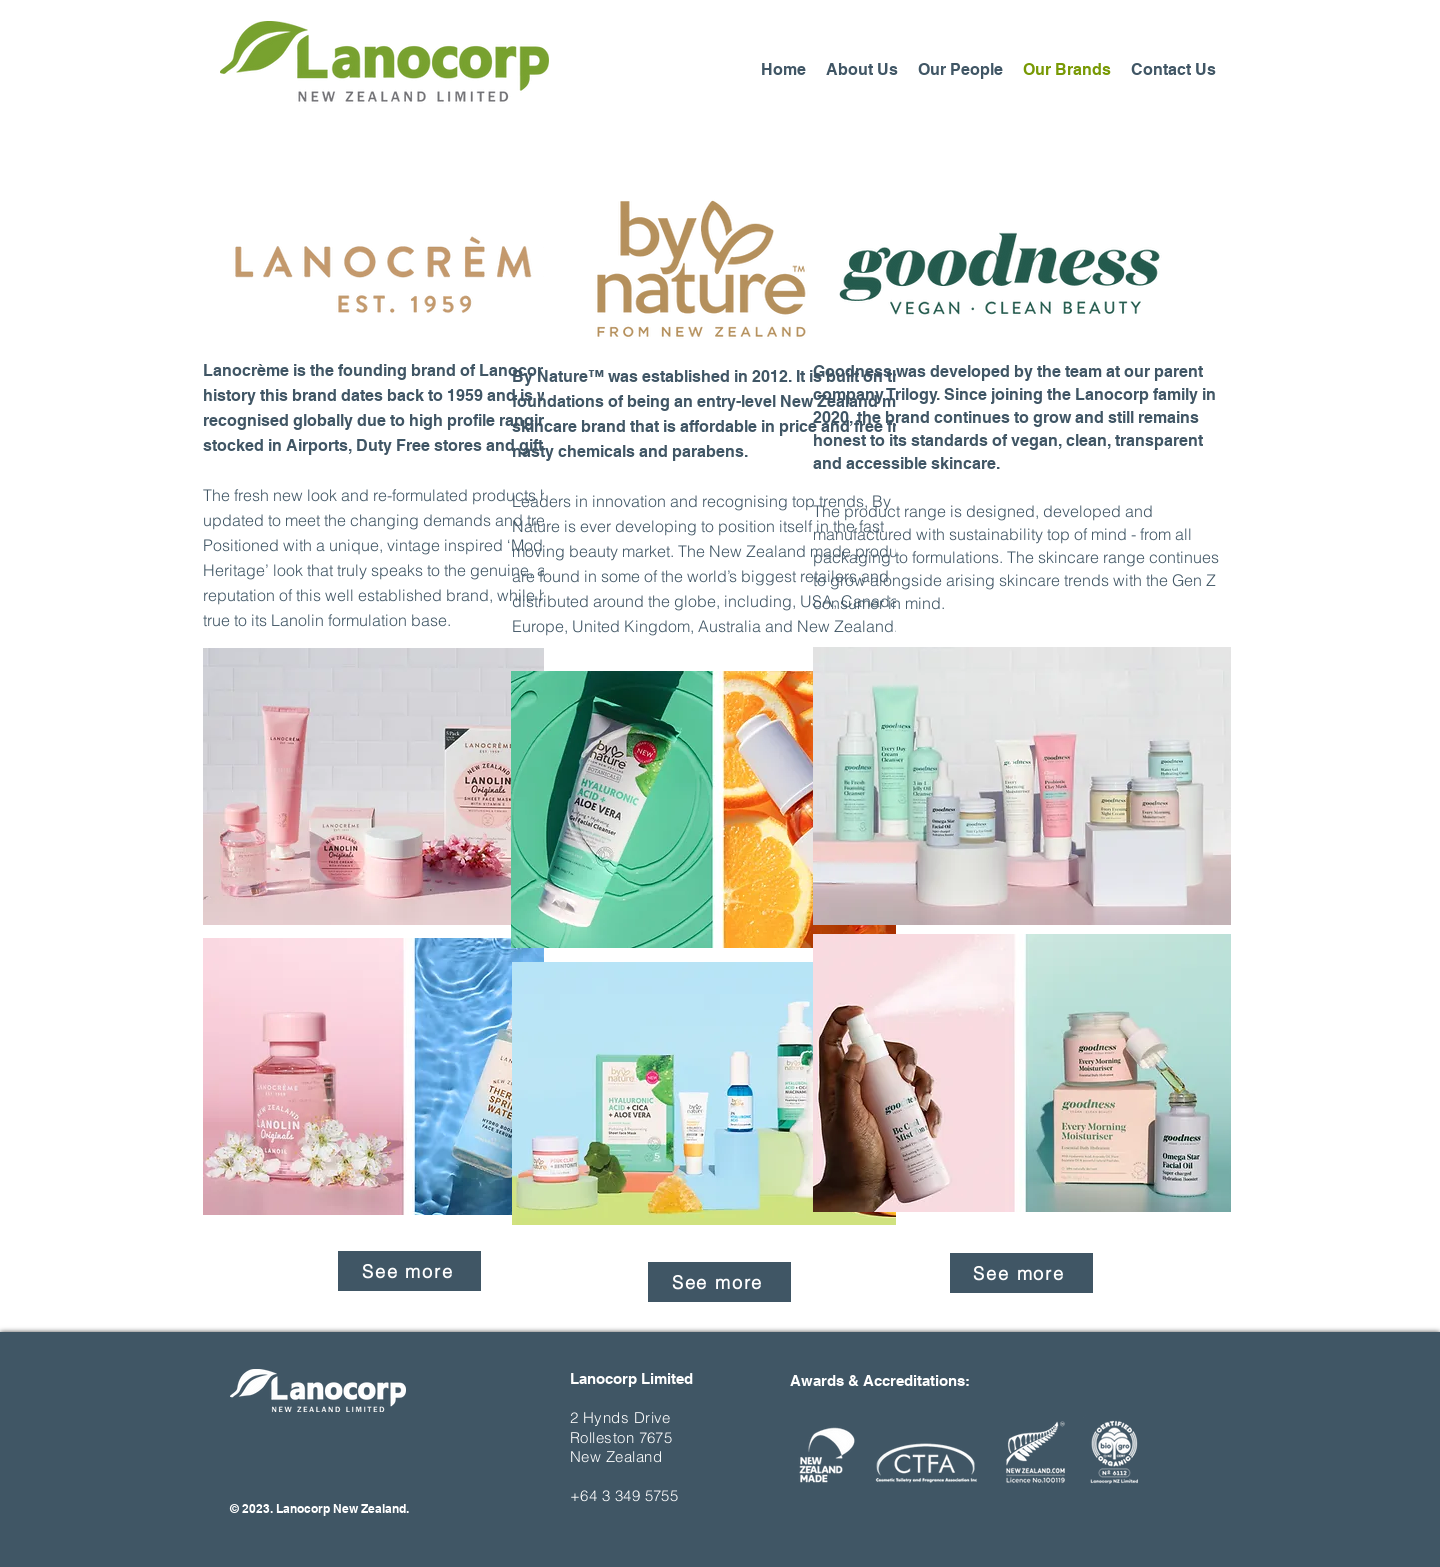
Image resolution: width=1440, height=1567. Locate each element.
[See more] (409, 1271)
